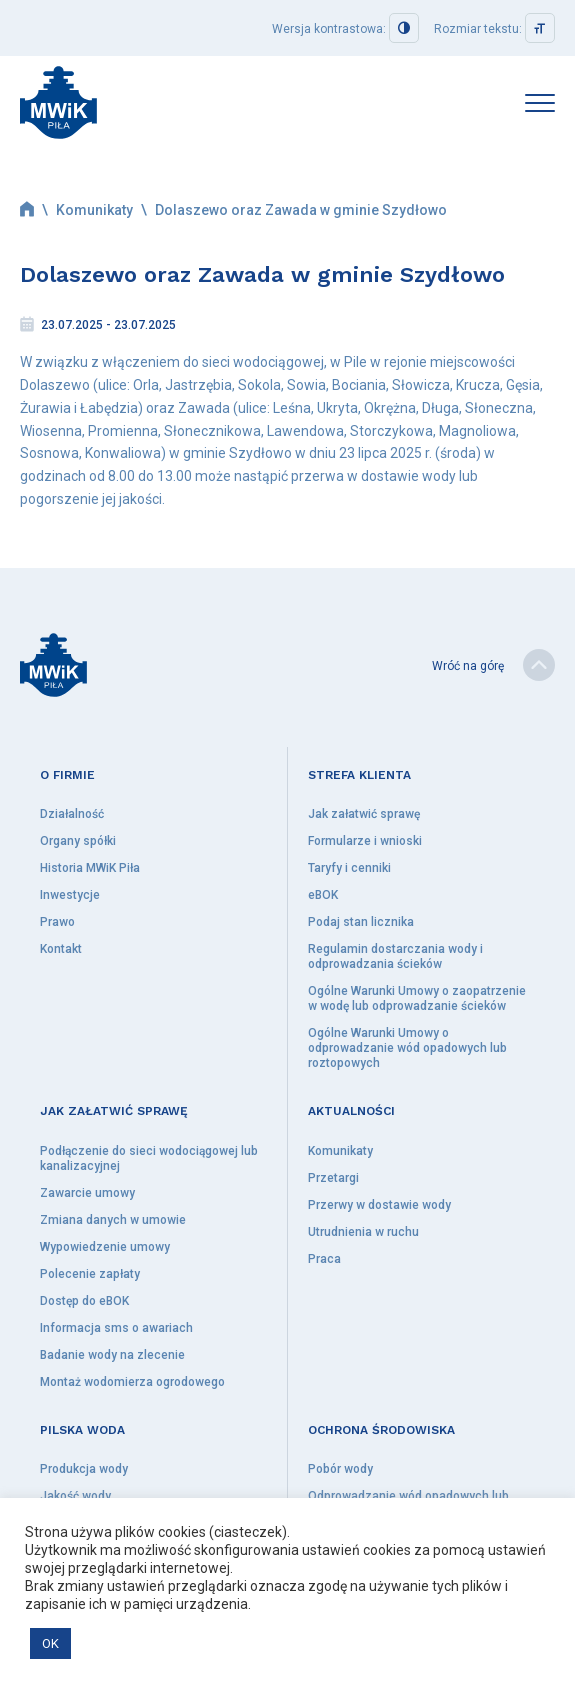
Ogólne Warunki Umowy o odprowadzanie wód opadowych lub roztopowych (407, 1048)
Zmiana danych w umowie (113, 1220)
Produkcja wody (84, 1469)
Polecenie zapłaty (90, 1274)
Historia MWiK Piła (90, 868)
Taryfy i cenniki (349, 868)
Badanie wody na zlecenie (112, 1355)
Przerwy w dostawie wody (379, 1205)
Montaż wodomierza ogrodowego (132, 1382)
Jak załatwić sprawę (364, 814)
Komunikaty (94, 210)
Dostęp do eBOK (84, 1301)
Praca (324, 1259)
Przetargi (333, 1178)
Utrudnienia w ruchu (363, 1232)
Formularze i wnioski (365, 841)
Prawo (57, 922)
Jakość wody (75, 1496)
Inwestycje (70, 895)
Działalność (72, 814)
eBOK (323, 895)
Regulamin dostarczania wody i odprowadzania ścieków (395, 956)
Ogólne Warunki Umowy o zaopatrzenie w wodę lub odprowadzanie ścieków (417, 998)
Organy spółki (78, 841)
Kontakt (61, 949)
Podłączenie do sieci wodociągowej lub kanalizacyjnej (149, 1158)
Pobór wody (340, 1469)
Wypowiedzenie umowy (105, 1247)
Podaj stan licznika (361, 922)
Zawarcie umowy (87, 1193)
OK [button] (50, 1643)
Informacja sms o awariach (116, 1328)
